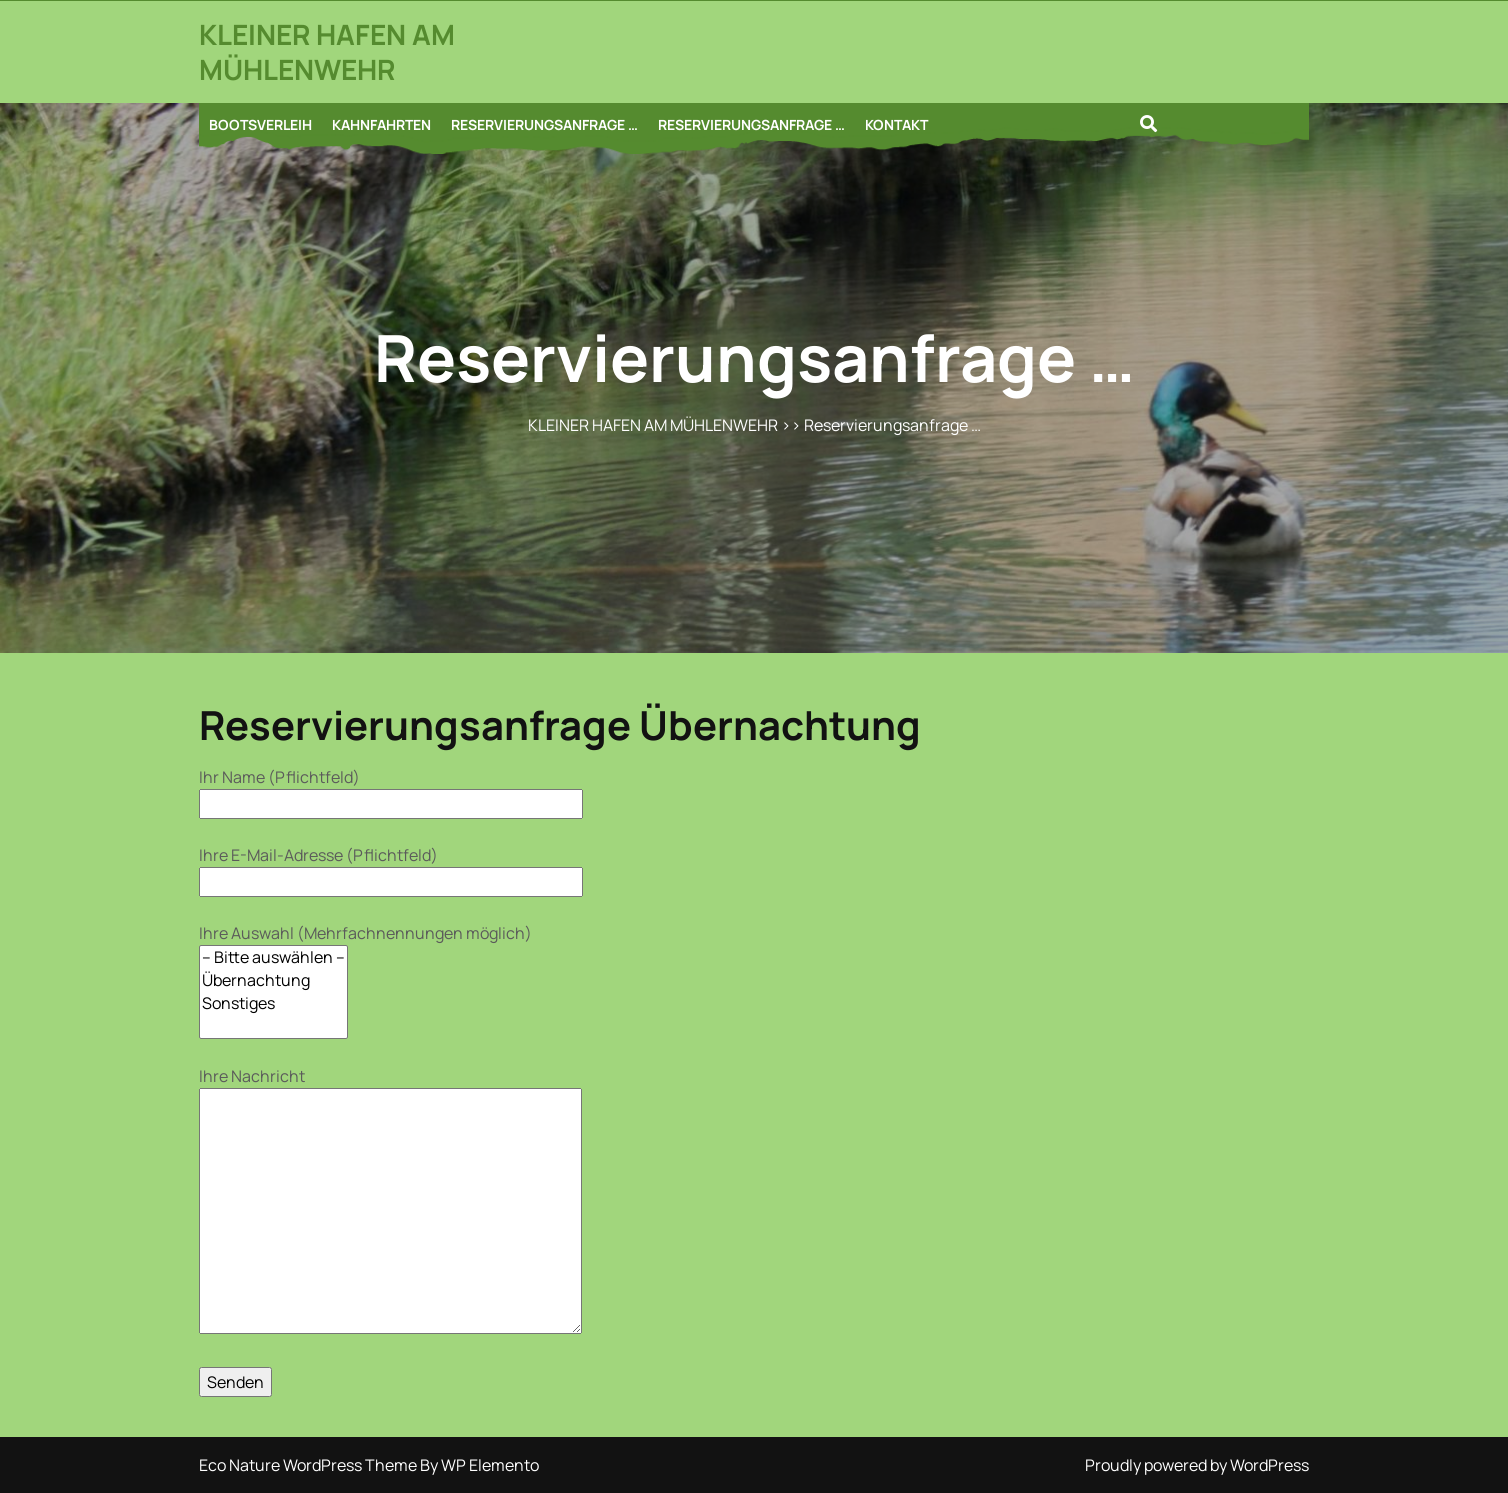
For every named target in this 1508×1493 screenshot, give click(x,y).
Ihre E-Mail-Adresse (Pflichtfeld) (391, 868)
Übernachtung (273, 980)
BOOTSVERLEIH (260, 124)
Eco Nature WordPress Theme (309, 1465)
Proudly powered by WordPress (1197, 1465)
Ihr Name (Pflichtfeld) (391, 790)
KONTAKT (896, 124)
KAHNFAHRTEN (381, 124)
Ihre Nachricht (390, 1202)
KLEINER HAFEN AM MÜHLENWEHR (327, 51)
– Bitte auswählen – (273, 957)
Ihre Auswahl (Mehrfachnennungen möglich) (365, 980)
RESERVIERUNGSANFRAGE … (544, 124)
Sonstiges (273, 1003)
